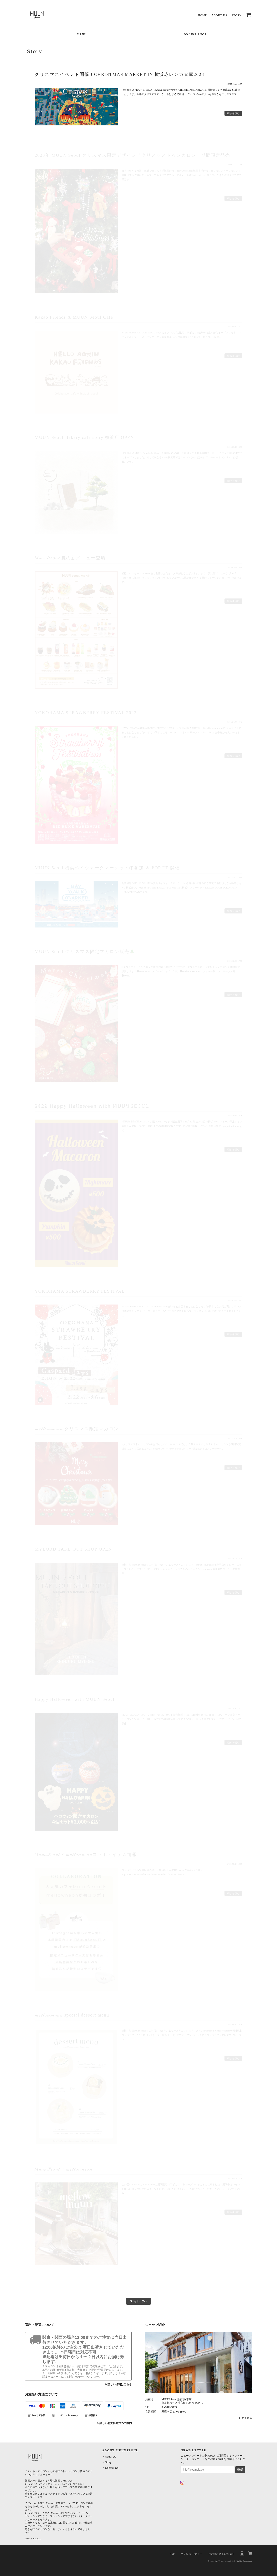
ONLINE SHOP (195, 34)
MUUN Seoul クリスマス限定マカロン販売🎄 (85, 951)
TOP (172, 2554)
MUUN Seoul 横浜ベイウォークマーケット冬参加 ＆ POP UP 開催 (107, 867)
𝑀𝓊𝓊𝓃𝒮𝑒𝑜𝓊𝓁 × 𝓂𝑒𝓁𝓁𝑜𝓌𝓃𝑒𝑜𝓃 (63, 2169)
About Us (219, 15)
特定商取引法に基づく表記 (221, 2554)
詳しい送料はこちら (120, 2384)
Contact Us (111, 2467)
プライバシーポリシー (191, 2554)
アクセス (246, 2418)
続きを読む (233, 113)
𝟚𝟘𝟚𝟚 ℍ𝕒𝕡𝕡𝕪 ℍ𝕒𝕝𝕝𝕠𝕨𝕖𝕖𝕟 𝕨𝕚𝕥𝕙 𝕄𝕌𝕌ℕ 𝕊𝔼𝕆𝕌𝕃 (92, 1106)
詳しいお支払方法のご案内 (115, 2423)
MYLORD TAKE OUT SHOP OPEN (73, 1549)
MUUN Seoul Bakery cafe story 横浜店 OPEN (84, 437)
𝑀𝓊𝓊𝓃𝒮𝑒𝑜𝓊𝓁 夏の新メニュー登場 (70, 557)
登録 (240, 2469)
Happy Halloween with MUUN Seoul (74, 1699)
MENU (82, 34)
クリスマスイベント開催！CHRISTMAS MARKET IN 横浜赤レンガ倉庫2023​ (119, 74)
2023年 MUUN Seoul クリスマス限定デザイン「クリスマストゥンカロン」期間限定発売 (132, 155)
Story (237, 15)
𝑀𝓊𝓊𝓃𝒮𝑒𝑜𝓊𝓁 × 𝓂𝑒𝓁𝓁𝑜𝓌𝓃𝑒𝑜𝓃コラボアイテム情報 (86, 1854)
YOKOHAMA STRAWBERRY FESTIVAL (80, 1291)
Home (202, 15)
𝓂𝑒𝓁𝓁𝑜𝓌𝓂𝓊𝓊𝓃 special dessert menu (72, 2014)
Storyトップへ (138, 2301)
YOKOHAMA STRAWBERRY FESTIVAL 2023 (86, 712)
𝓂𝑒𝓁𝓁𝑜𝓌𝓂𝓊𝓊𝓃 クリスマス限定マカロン (77, 1428)
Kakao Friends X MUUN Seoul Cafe (74, 317)
